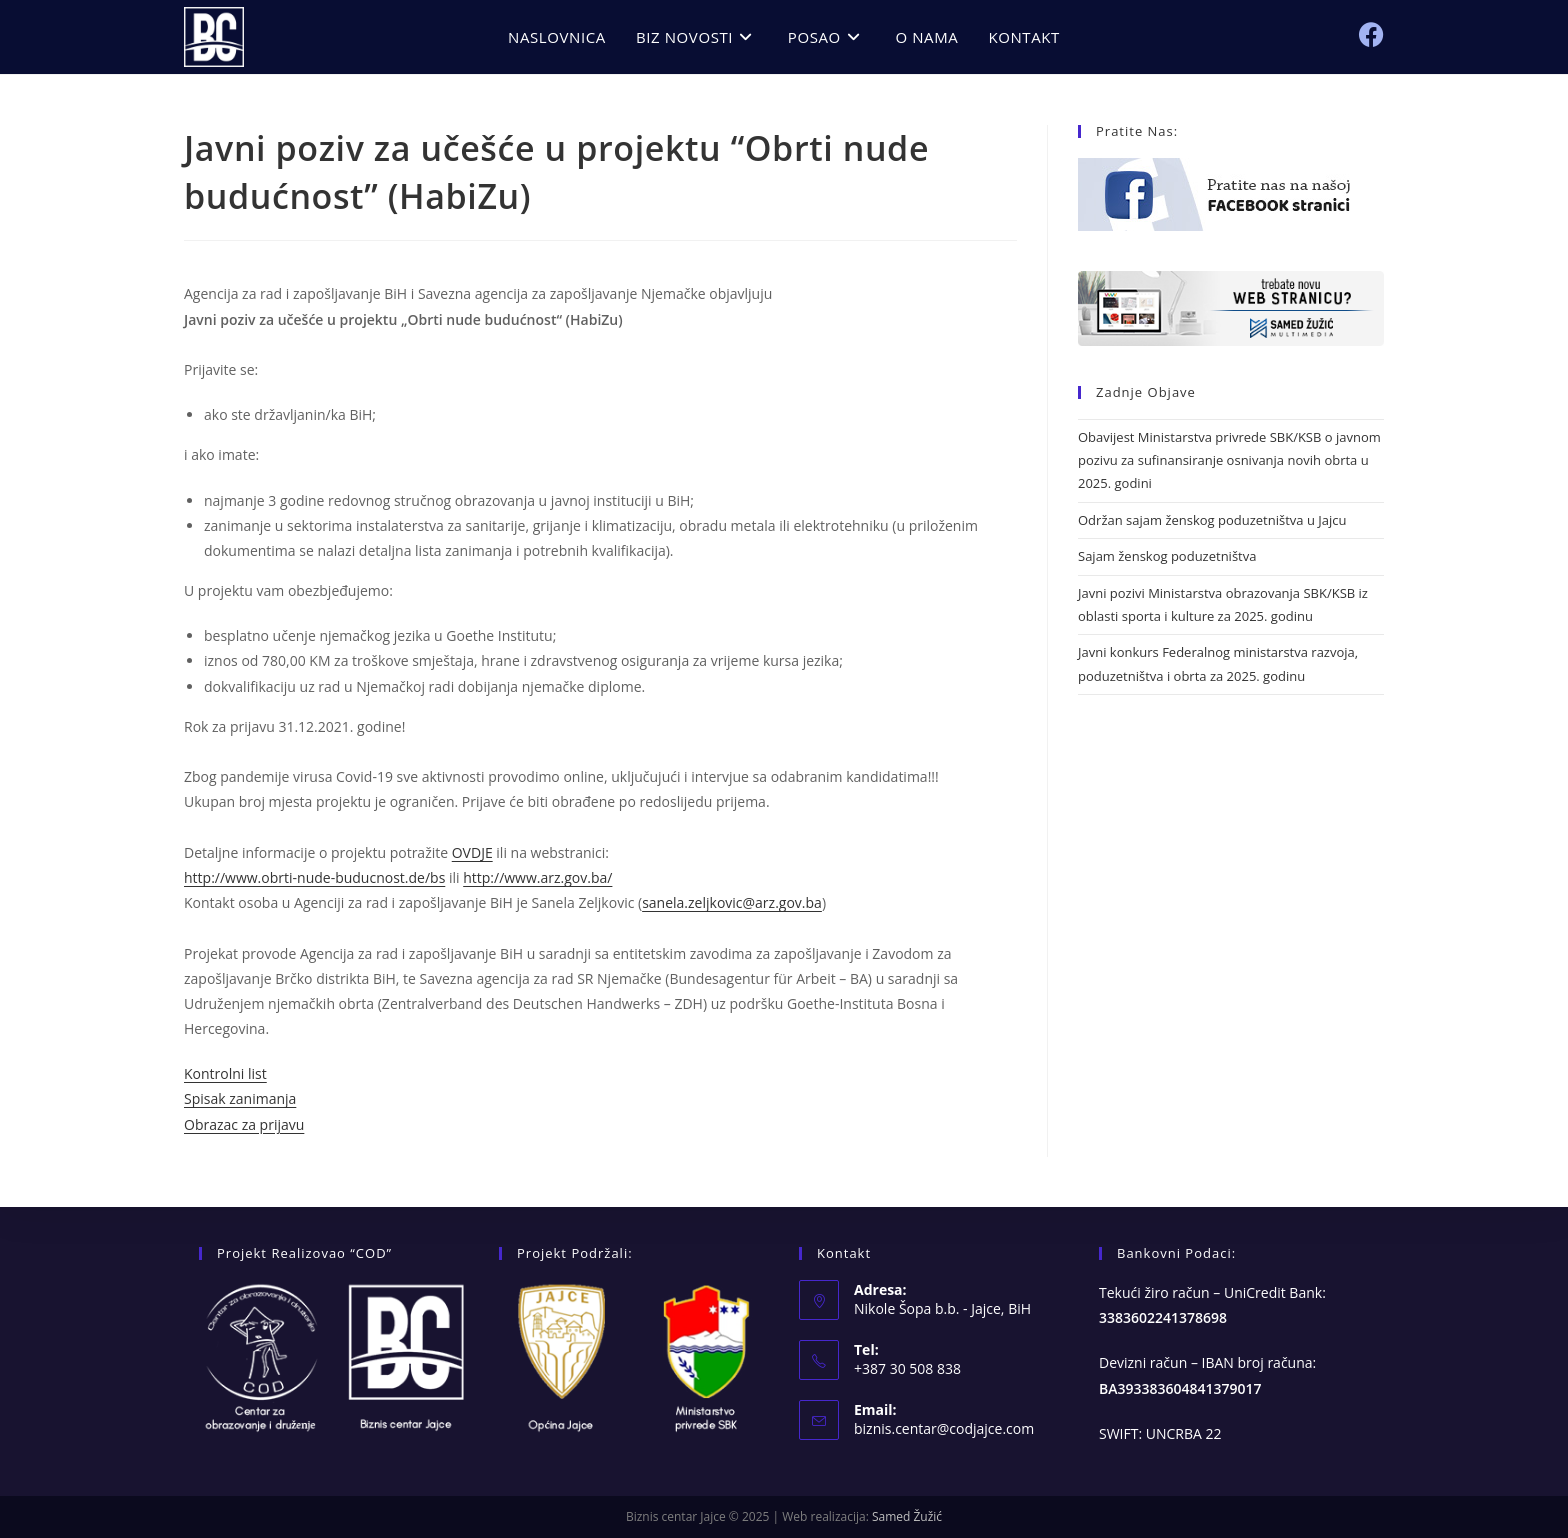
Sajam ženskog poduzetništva (1167, 556)
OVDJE (472, 852)
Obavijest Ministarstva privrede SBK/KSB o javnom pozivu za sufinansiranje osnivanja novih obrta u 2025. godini (1229, 460)
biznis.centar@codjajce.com (944, 1428)
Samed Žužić (907, 1516)
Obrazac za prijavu (244, 1124)
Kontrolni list (225, 1073)
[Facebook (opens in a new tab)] (1371, 34)
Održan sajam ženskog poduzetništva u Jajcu (1212, 520)
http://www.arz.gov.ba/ (537, 877)
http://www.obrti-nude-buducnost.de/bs (314, 877)
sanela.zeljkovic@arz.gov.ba (732, 902)
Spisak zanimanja (240, 1098)
